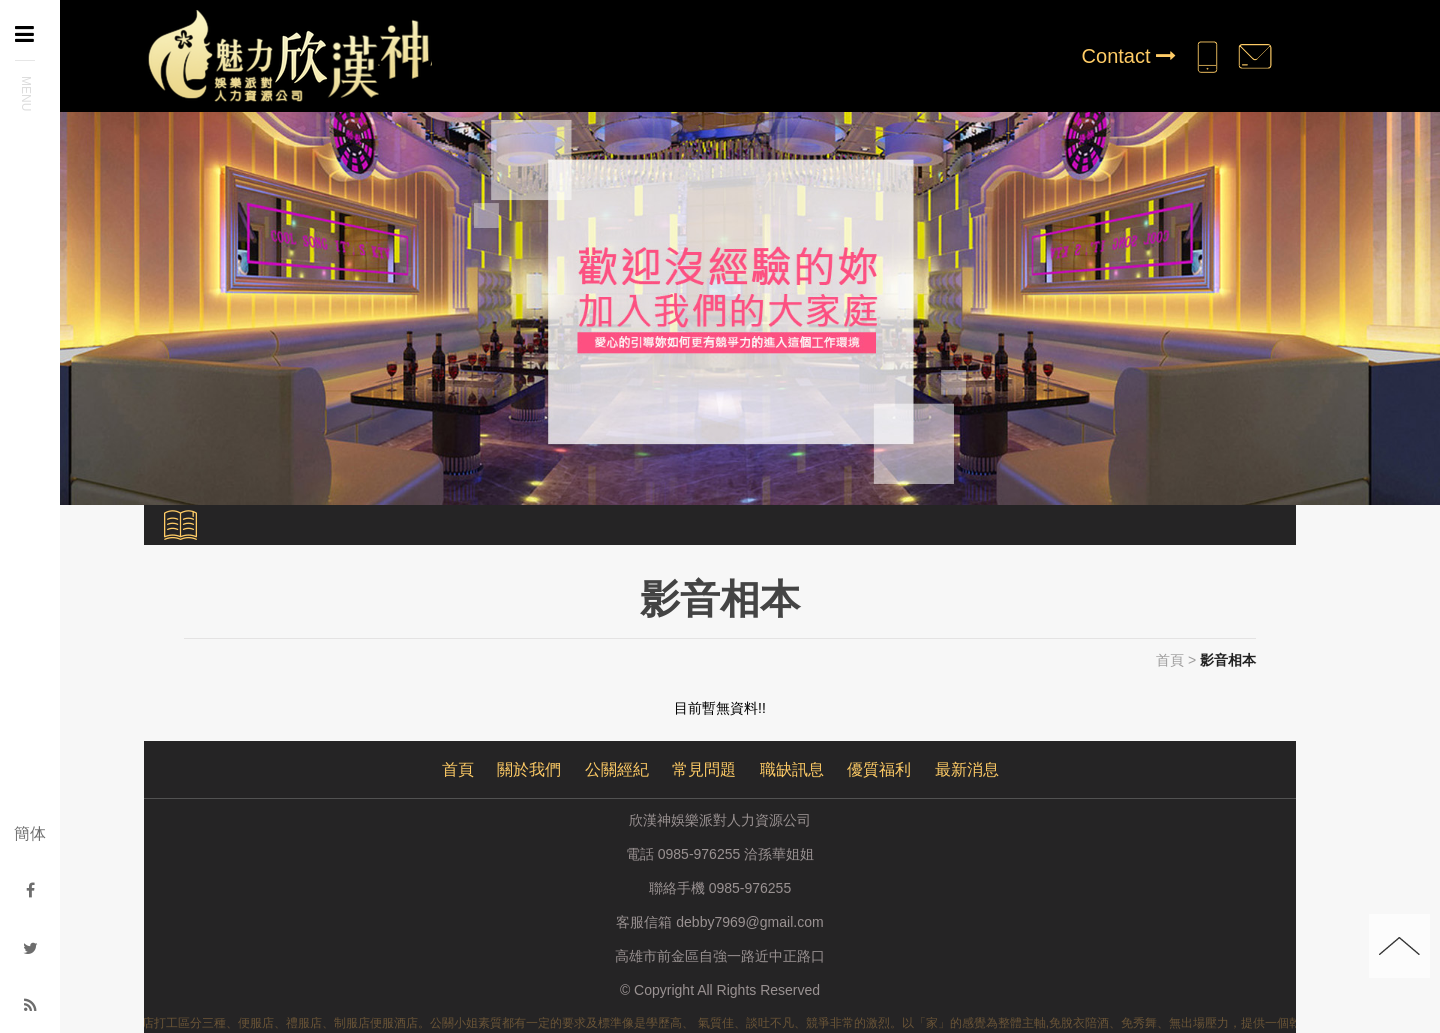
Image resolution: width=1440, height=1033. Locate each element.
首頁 (1170, 660)
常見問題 (704, 769)
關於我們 (529, 769)
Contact (1129, 56)
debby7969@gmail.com (749, 922)
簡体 (30, 833)
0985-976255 (750, 888)
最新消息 (967, 769)
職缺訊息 (792, 769)
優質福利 (879, 769)
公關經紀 (617, 769)
